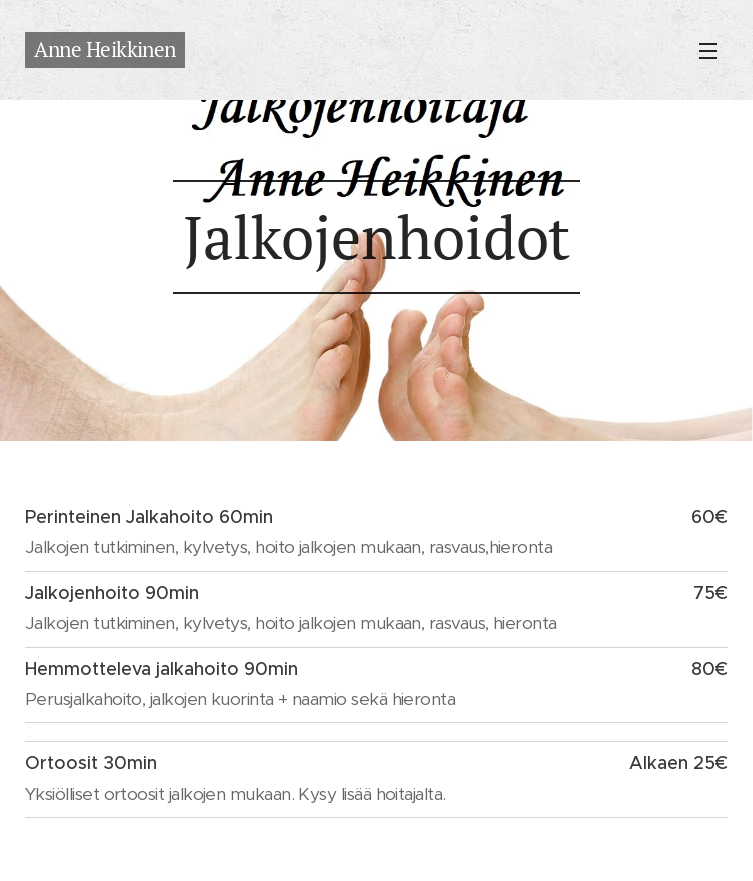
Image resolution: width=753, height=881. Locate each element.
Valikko (708, 51)
